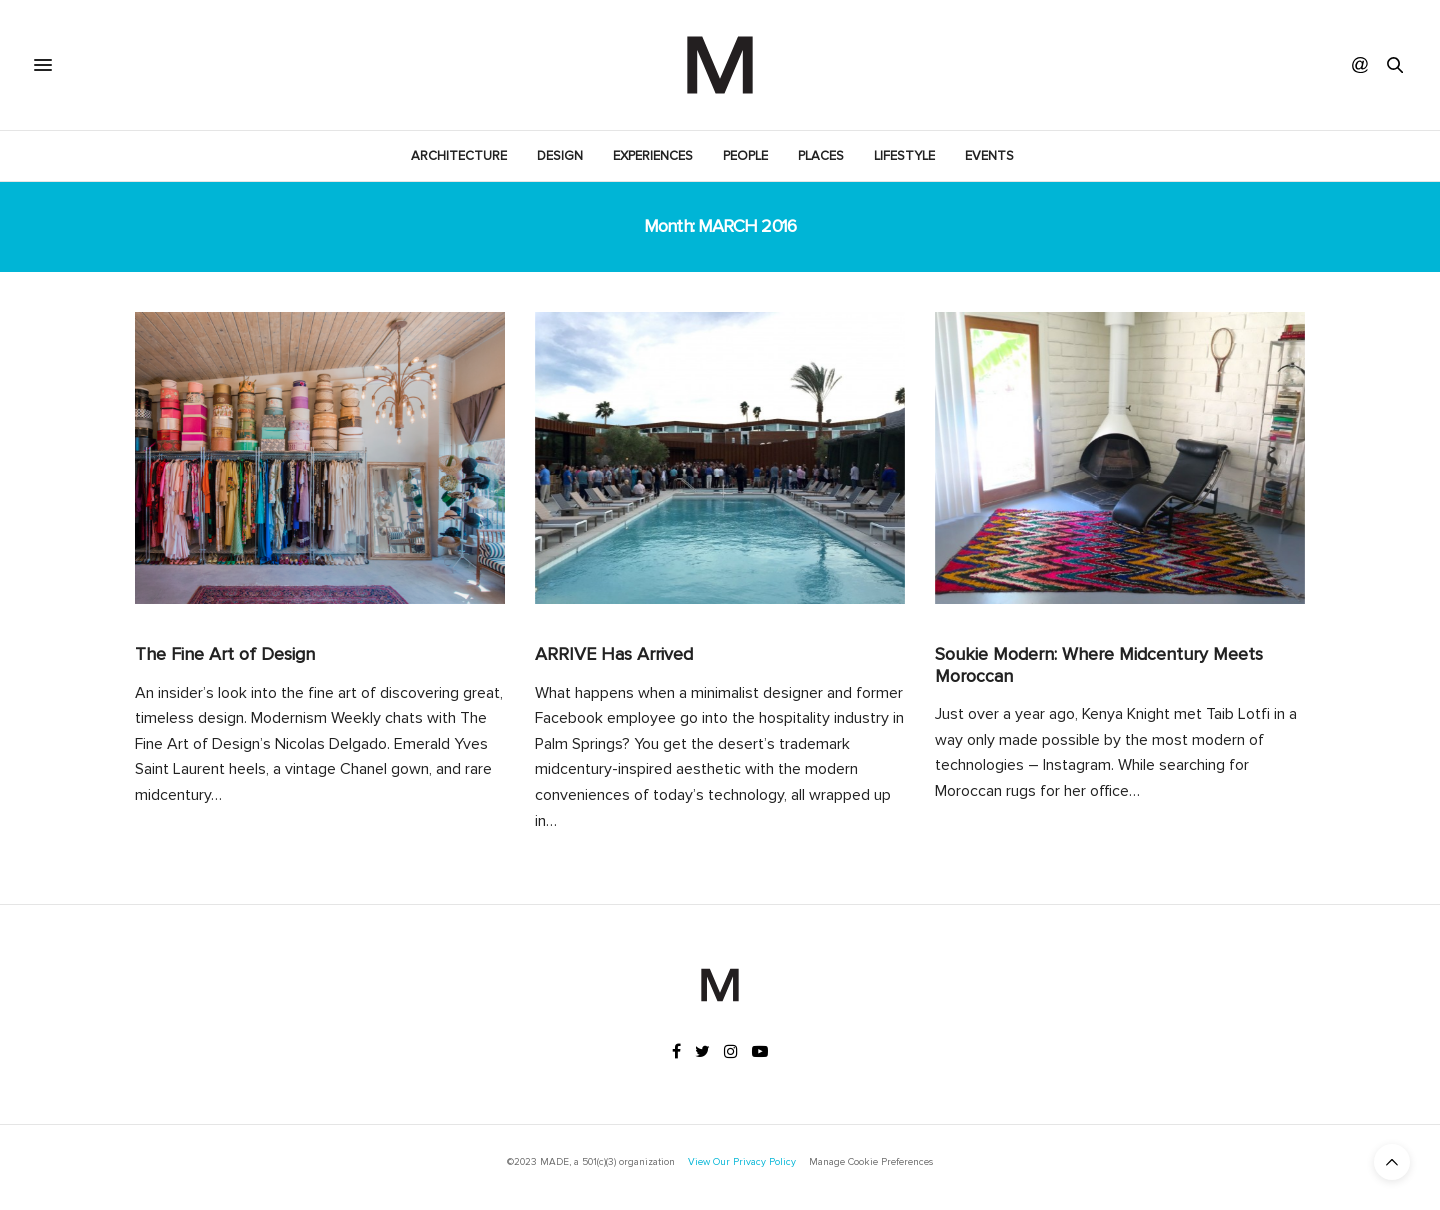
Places (821, 156)
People (745, 156)
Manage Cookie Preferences (871, 1162)
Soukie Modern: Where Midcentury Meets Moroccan (1099, 665)
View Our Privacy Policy (742, 1162)
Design (560, 156)
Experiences (653, 156)
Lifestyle (904, 156)
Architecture (459, 156)
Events (989, 156)
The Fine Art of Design (225, 654)
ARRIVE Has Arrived (614, 654)
